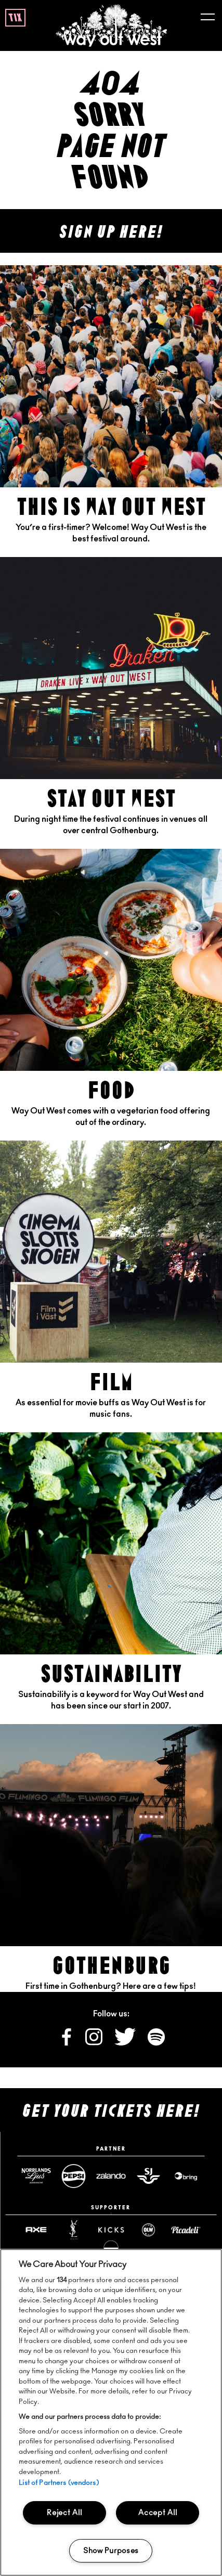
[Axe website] (35, 2230)
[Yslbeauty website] (73, 2230)
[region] (111, 2412)
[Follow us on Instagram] (94, 2043)
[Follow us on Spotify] (156, 2043)
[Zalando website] (110, 2176)
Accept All (157, 2513)
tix (15, 18)
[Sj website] (148, 2176)
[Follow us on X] (125, 2043)
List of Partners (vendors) (58, 2483)
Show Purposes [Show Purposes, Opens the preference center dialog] (111, 2551)
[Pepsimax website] (73, 2176)
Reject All (64, 2513)
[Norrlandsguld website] (35, 2175)
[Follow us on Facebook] (67, 2043)
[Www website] (185, 2176)
